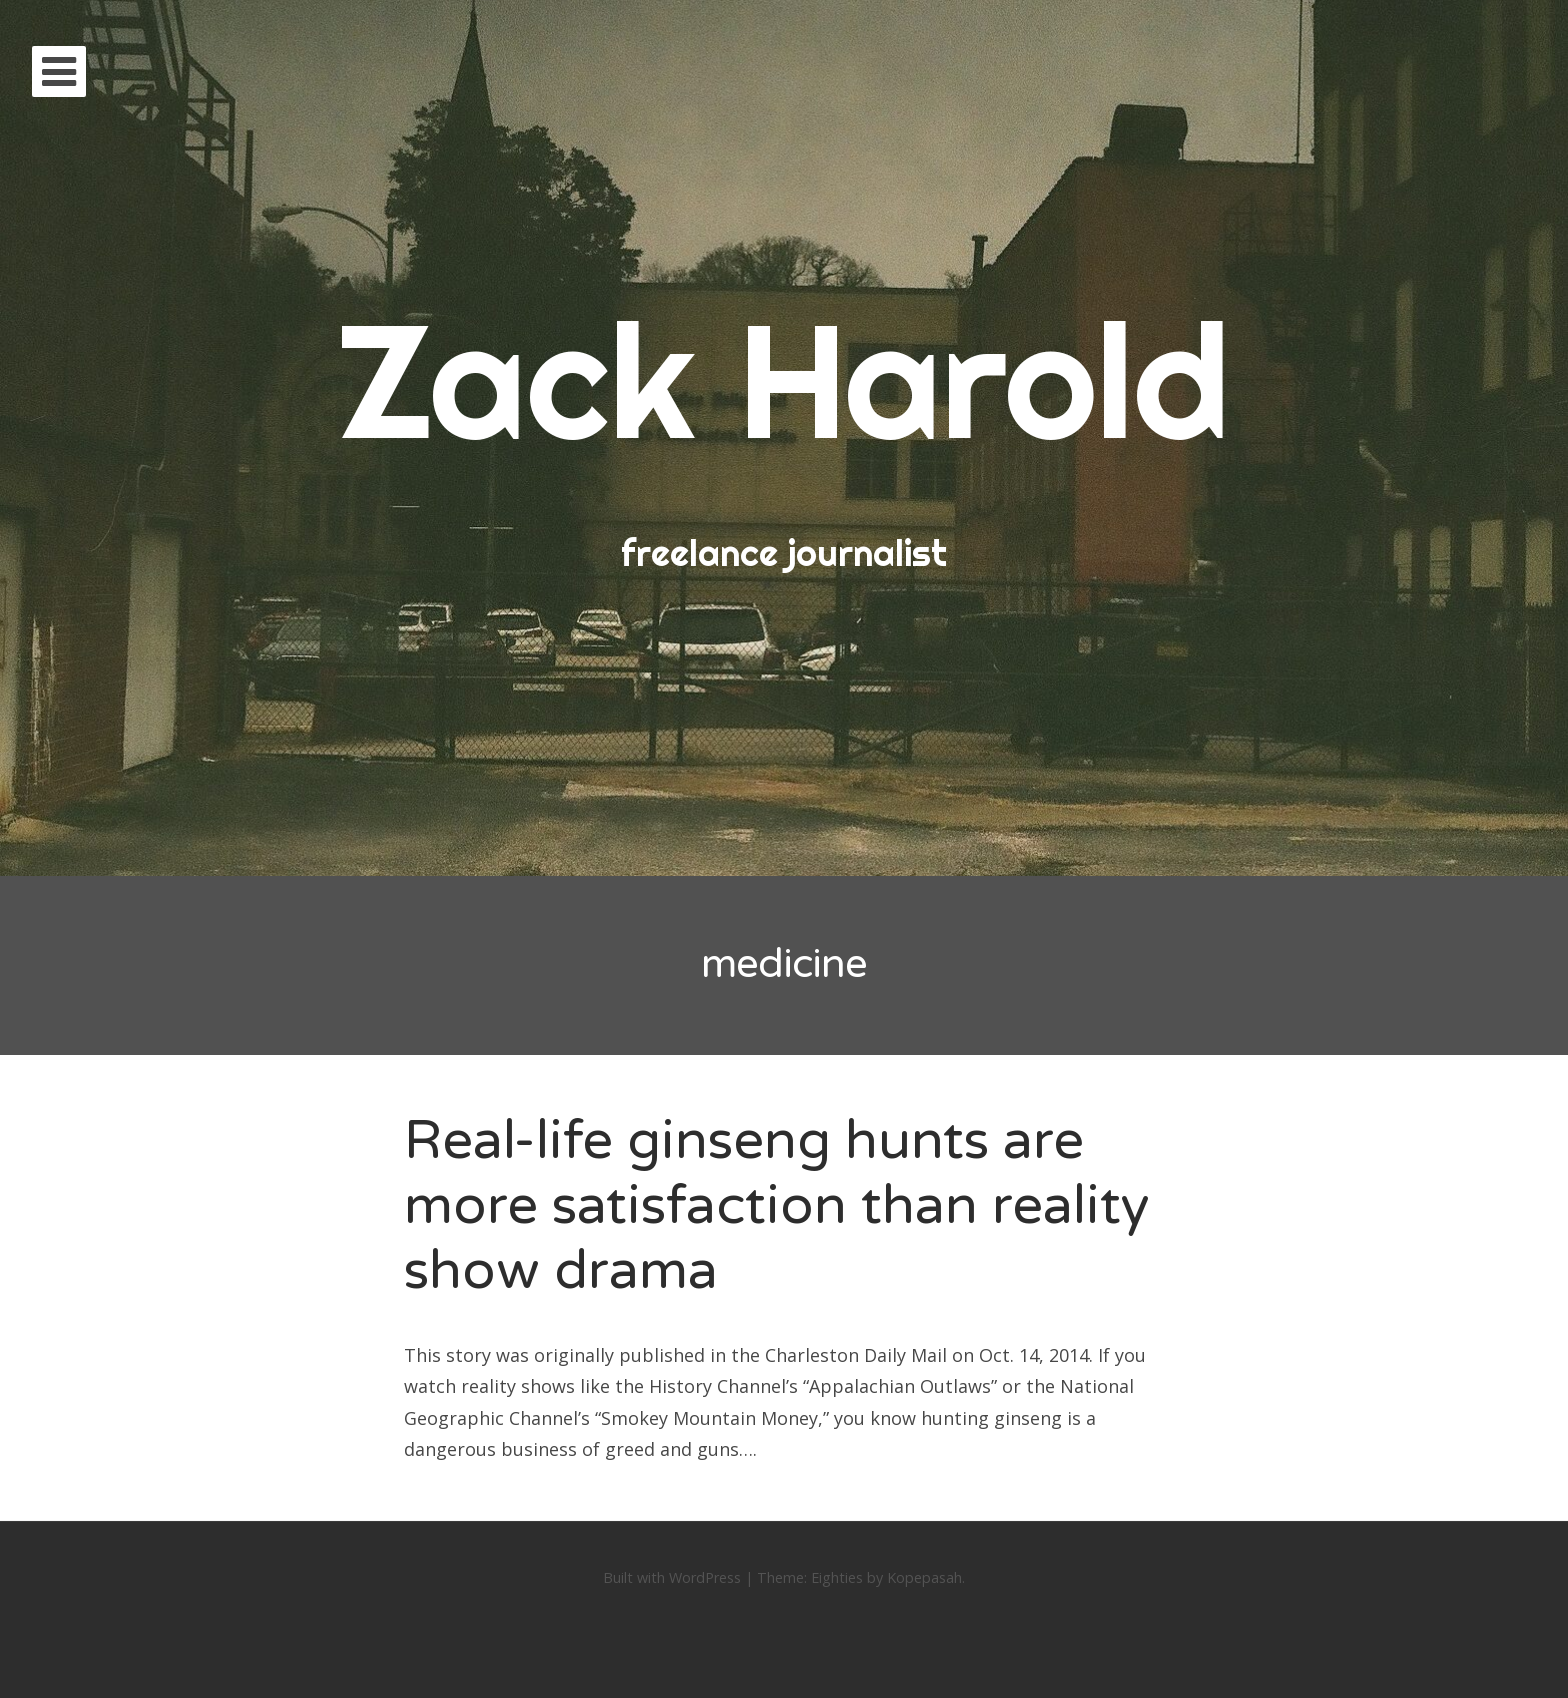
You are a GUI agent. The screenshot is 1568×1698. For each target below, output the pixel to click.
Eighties (837, 1577)
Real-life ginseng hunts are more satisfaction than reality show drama (776, 1205)
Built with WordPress (672, 1577)
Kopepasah (924, 1577)
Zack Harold (784, 379)
